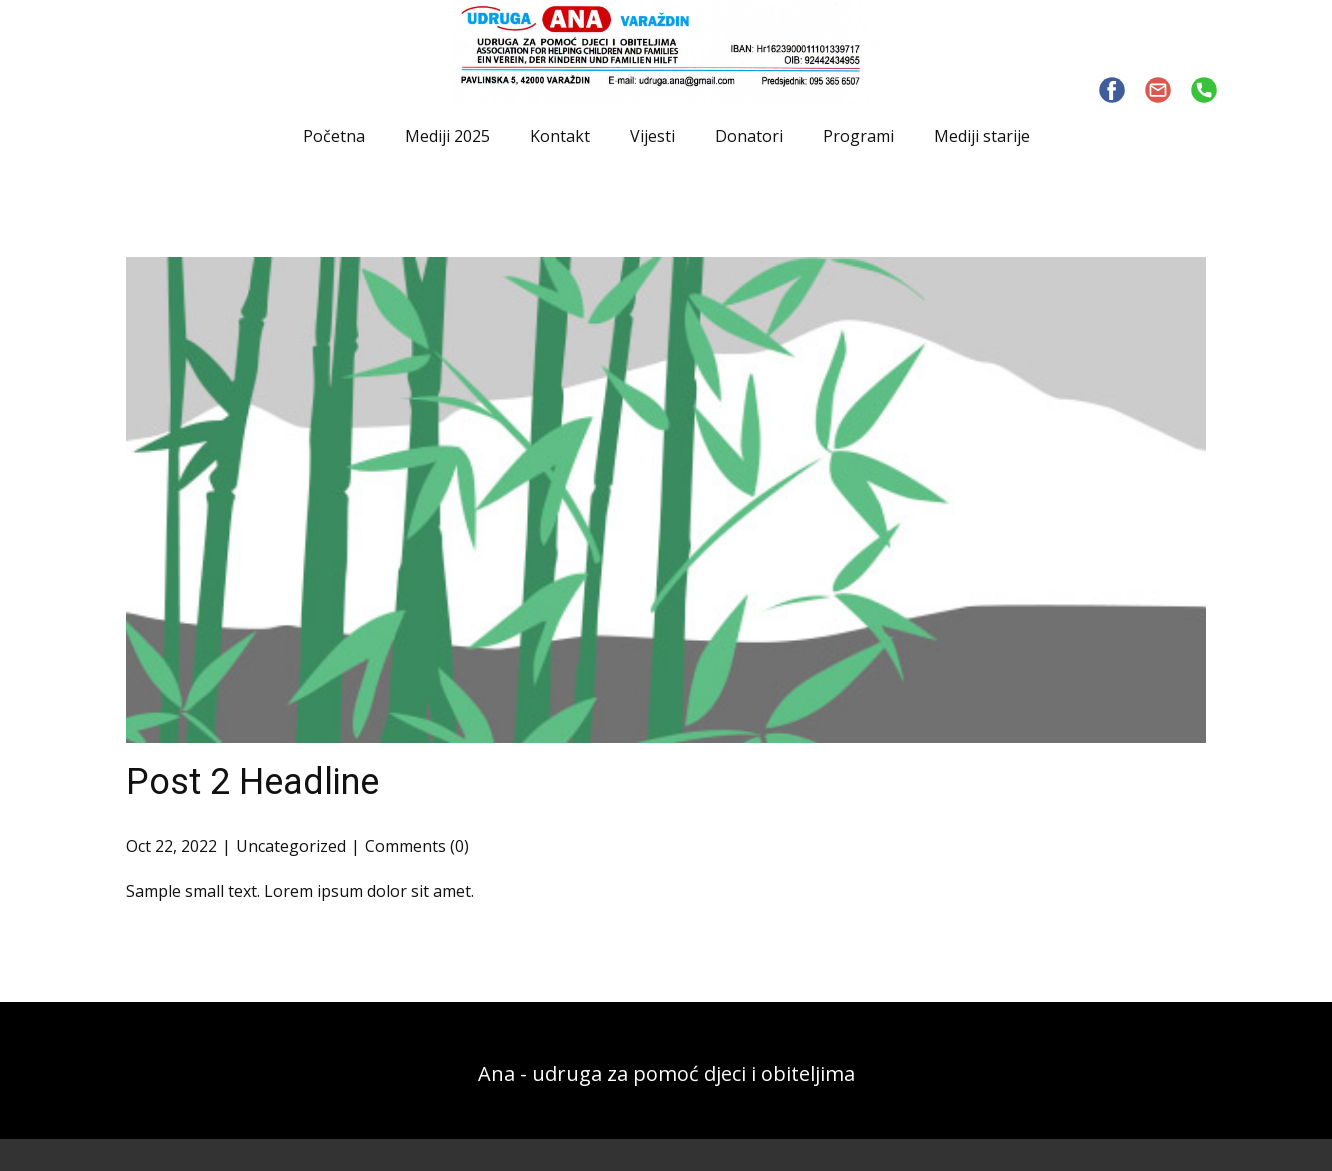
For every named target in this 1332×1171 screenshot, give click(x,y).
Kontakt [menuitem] (560, 136)
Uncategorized (291, 846)
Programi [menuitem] (858, 136)
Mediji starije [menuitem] (982, 136)
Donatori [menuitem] (749, 136)
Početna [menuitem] (334, 136)
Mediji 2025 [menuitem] (447, 136)
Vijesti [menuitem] (652, 136)
